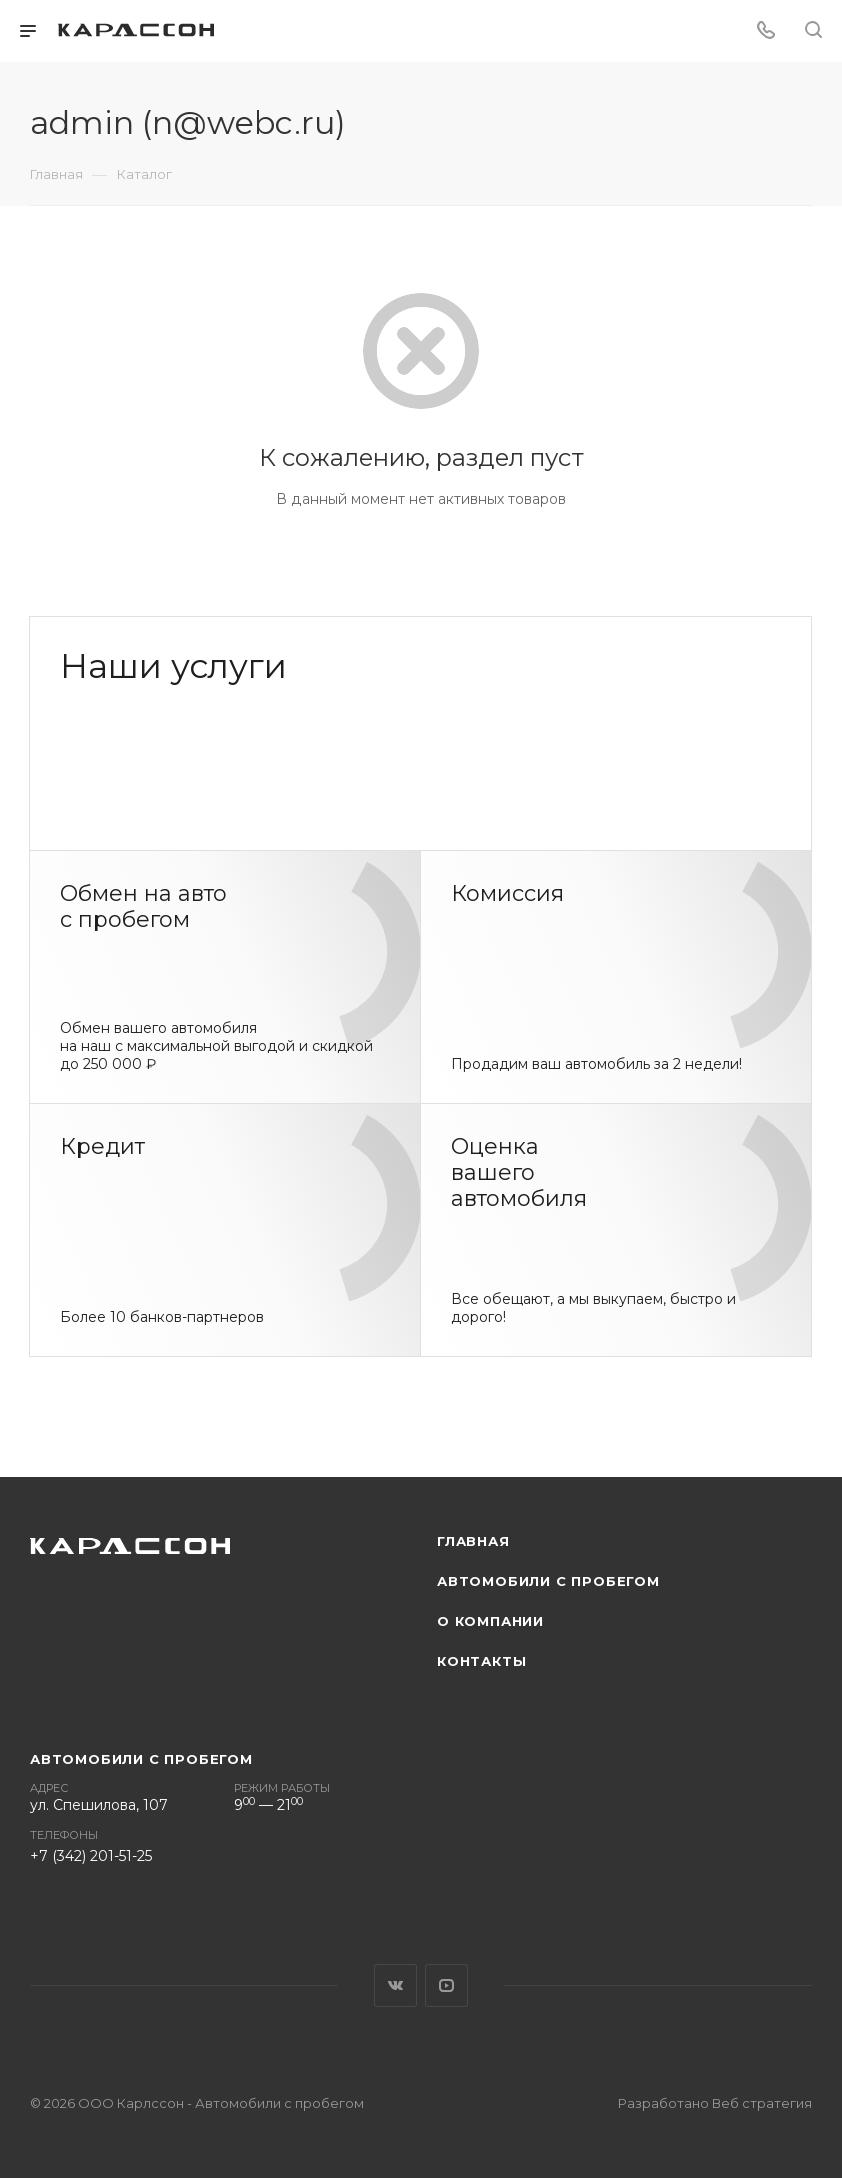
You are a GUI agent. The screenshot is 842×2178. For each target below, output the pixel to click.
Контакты (481, 1661)
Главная (473, 1541)
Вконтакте (395, 1985)
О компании (490, 1621)
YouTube (446, 1985)
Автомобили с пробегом (548, 1581)
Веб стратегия (762, 2103)
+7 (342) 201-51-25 (91, 1856)
